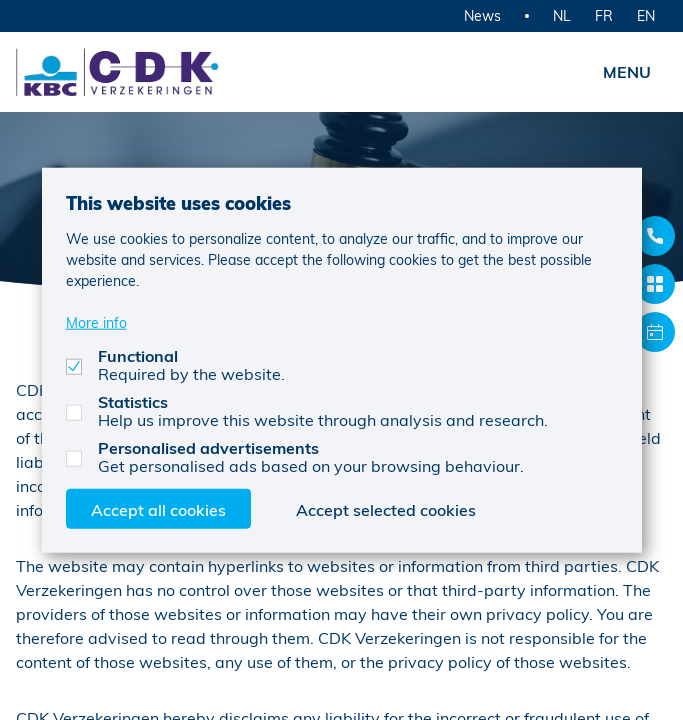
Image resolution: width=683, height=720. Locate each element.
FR (604, 15)
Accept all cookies (158, 508)
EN (646, 15)
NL (562, 15)
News (482, 15)
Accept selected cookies (386, 508)
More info (96, 321)
